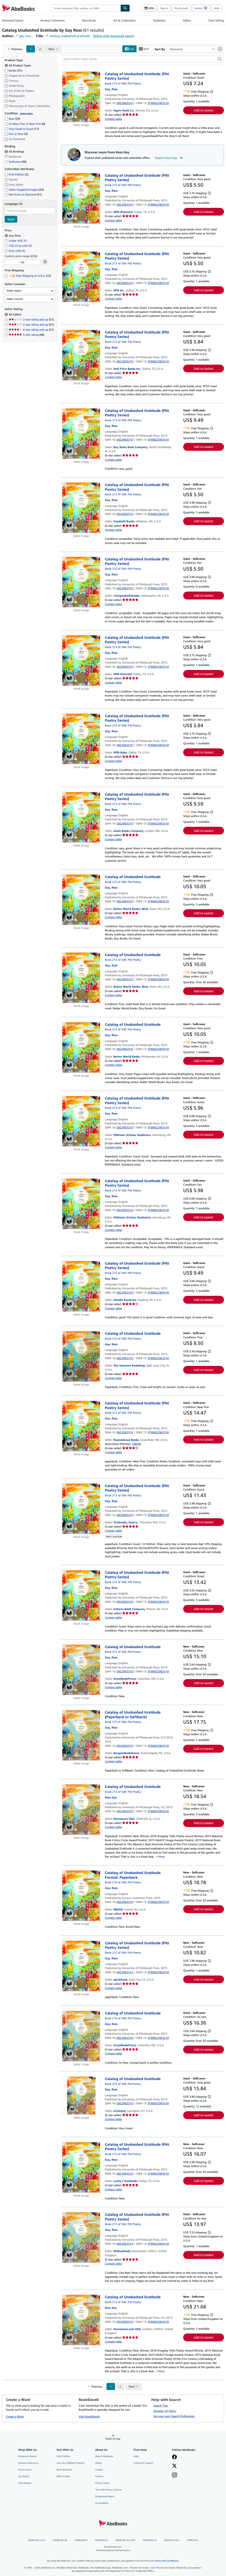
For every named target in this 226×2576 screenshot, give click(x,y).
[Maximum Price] (33, 262)
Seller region (14, 290)
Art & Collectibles (124, 20)
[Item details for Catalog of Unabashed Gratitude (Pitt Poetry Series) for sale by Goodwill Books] (81, 507)
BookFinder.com (113, 2548)
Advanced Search (12, 20)
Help (217, 8)
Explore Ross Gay (169, 158)
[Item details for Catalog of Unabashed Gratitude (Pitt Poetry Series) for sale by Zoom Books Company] (81, 817)
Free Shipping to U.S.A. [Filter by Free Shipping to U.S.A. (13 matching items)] (28, 275)
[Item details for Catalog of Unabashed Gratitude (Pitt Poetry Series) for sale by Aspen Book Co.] (81, 97)
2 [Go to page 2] (40, 49)
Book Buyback (64, 2469)
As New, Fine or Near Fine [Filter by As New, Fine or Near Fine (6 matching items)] (25, 123)
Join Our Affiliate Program (71, 2462)
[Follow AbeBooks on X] (174, 2466)
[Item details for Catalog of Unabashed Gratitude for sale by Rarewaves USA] (81, 1809)
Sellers (187, 20)
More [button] (161, 1856)
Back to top (113, 2438)
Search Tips (160, 2405)
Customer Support (143, 2462)
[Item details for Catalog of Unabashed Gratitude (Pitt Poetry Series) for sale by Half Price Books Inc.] (81, 355)
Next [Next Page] (51, 49)
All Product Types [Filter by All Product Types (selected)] (18, 65)
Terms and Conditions (166, 2560)
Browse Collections (53, 20)
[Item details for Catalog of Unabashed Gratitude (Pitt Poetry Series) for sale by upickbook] (81, 1966)
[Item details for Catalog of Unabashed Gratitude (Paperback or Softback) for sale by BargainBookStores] (81, 1735)
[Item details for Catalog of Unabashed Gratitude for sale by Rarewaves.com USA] (81, 2320)
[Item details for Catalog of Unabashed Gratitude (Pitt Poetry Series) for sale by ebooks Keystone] (81, 1286)
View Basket (24, 2482)
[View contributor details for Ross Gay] (111, 89)
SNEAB (136, 1444)
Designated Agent (105, 2496)
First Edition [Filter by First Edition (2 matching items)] (16, 174)
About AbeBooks (104, 2456)
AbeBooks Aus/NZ (125, 2540)
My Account (181, 8)
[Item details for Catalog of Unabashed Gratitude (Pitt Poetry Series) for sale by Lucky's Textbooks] (81, 2167)
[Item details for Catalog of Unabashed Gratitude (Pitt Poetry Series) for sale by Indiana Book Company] (81, 1595)
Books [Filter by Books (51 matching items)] (13, 70)
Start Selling (216, 20)
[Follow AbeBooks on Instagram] (174, 2475)
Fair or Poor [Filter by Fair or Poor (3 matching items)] (16, 134)
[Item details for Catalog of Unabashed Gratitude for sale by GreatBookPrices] (81, 1669)
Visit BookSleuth (89, 2416)
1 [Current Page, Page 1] (30, 49)
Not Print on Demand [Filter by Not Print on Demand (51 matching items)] (23, 194)
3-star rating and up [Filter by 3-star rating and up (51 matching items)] (31, 324)
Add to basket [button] (203, 110)
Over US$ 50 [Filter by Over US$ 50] (15, 250)
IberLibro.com (171, 2540)
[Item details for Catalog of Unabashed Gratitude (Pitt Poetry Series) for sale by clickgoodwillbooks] (81, 582)
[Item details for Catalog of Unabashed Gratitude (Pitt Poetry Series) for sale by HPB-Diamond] (81, 198)
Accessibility (102, 2502)
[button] (219, 59)
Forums (99, 2476)
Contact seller (113, 119)
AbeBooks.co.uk (36, 2540)
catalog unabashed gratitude (69, 36)
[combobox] (86, 8)
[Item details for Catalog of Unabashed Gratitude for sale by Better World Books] (81, 1047)
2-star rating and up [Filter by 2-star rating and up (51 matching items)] (31, 319)
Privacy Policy (102, 2482)
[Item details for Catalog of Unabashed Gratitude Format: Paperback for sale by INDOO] (81, 1895)
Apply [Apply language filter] (11, 219)
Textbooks (159, 20)
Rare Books (89, 20)
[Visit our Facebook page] (174, 2457)
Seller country (14, 298)
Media (98, 2462)
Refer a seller (63, 2476)
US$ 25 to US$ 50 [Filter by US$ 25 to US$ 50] (18, 245)
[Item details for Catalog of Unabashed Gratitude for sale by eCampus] (81, 2095)
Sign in (164, 8)
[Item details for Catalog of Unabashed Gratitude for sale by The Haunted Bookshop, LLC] (81, 1356)
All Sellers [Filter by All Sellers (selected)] (15, 314)
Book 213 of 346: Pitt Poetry (123, 83)
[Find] (125, 8)
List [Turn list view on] (129, 49)
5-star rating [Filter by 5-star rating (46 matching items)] (26, 334)
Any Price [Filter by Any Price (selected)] (13, 235)
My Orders (23, 2476)
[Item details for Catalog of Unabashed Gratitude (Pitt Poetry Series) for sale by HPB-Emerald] (81, 660)
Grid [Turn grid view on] (144, 49)
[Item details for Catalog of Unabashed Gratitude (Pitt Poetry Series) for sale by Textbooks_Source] (81, 1508)
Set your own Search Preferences (174, 2416)
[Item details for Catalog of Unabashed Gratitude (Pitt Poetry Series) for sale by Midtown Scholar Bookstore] (81, 1121)
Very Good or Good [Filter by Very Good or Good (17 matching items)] (22, 128)
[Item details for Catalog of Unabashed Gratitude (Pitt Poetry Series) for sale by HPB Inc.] (81, 276)
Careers (99, 2469)
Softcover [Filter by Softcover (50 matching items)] (15, 161)
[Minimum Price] (12, 262)
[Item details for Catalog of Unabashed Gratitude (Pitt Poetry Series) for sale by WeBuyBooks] (81, 2237)
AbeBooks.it (101, 2540)
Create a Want (15, 2416)
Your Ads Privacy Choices (108, 2489)
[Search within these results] (142, 59)
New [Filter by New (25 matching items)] (12, 118)
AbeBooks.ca (150, 2540)
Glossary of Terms (164, 2411)
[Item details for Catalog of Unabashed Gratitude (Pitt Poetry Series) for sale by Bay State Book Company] (81, 433)
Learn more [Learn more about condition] (26, 113)
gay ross (25, 36)
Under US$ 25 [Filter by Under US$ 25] (16, 240)
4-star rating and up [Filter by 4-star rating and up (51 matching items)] (31, 329)
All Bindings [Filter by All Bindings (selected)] (15, 151)
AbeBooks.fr (80, 2540)
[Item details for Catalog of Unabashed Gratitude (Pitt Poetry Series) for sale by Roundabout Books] (81, 1426)
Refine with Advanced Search (113, 36)
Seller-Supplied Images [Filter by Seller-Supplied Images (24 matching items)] (24, 189)
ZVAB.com (192, 2540)
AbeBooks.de (60, 2540)
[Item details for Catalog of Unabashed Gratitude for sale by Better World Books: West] (81, 899)
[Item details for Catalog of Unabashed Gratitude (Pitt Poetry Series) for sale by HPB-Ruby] (81, 739)
